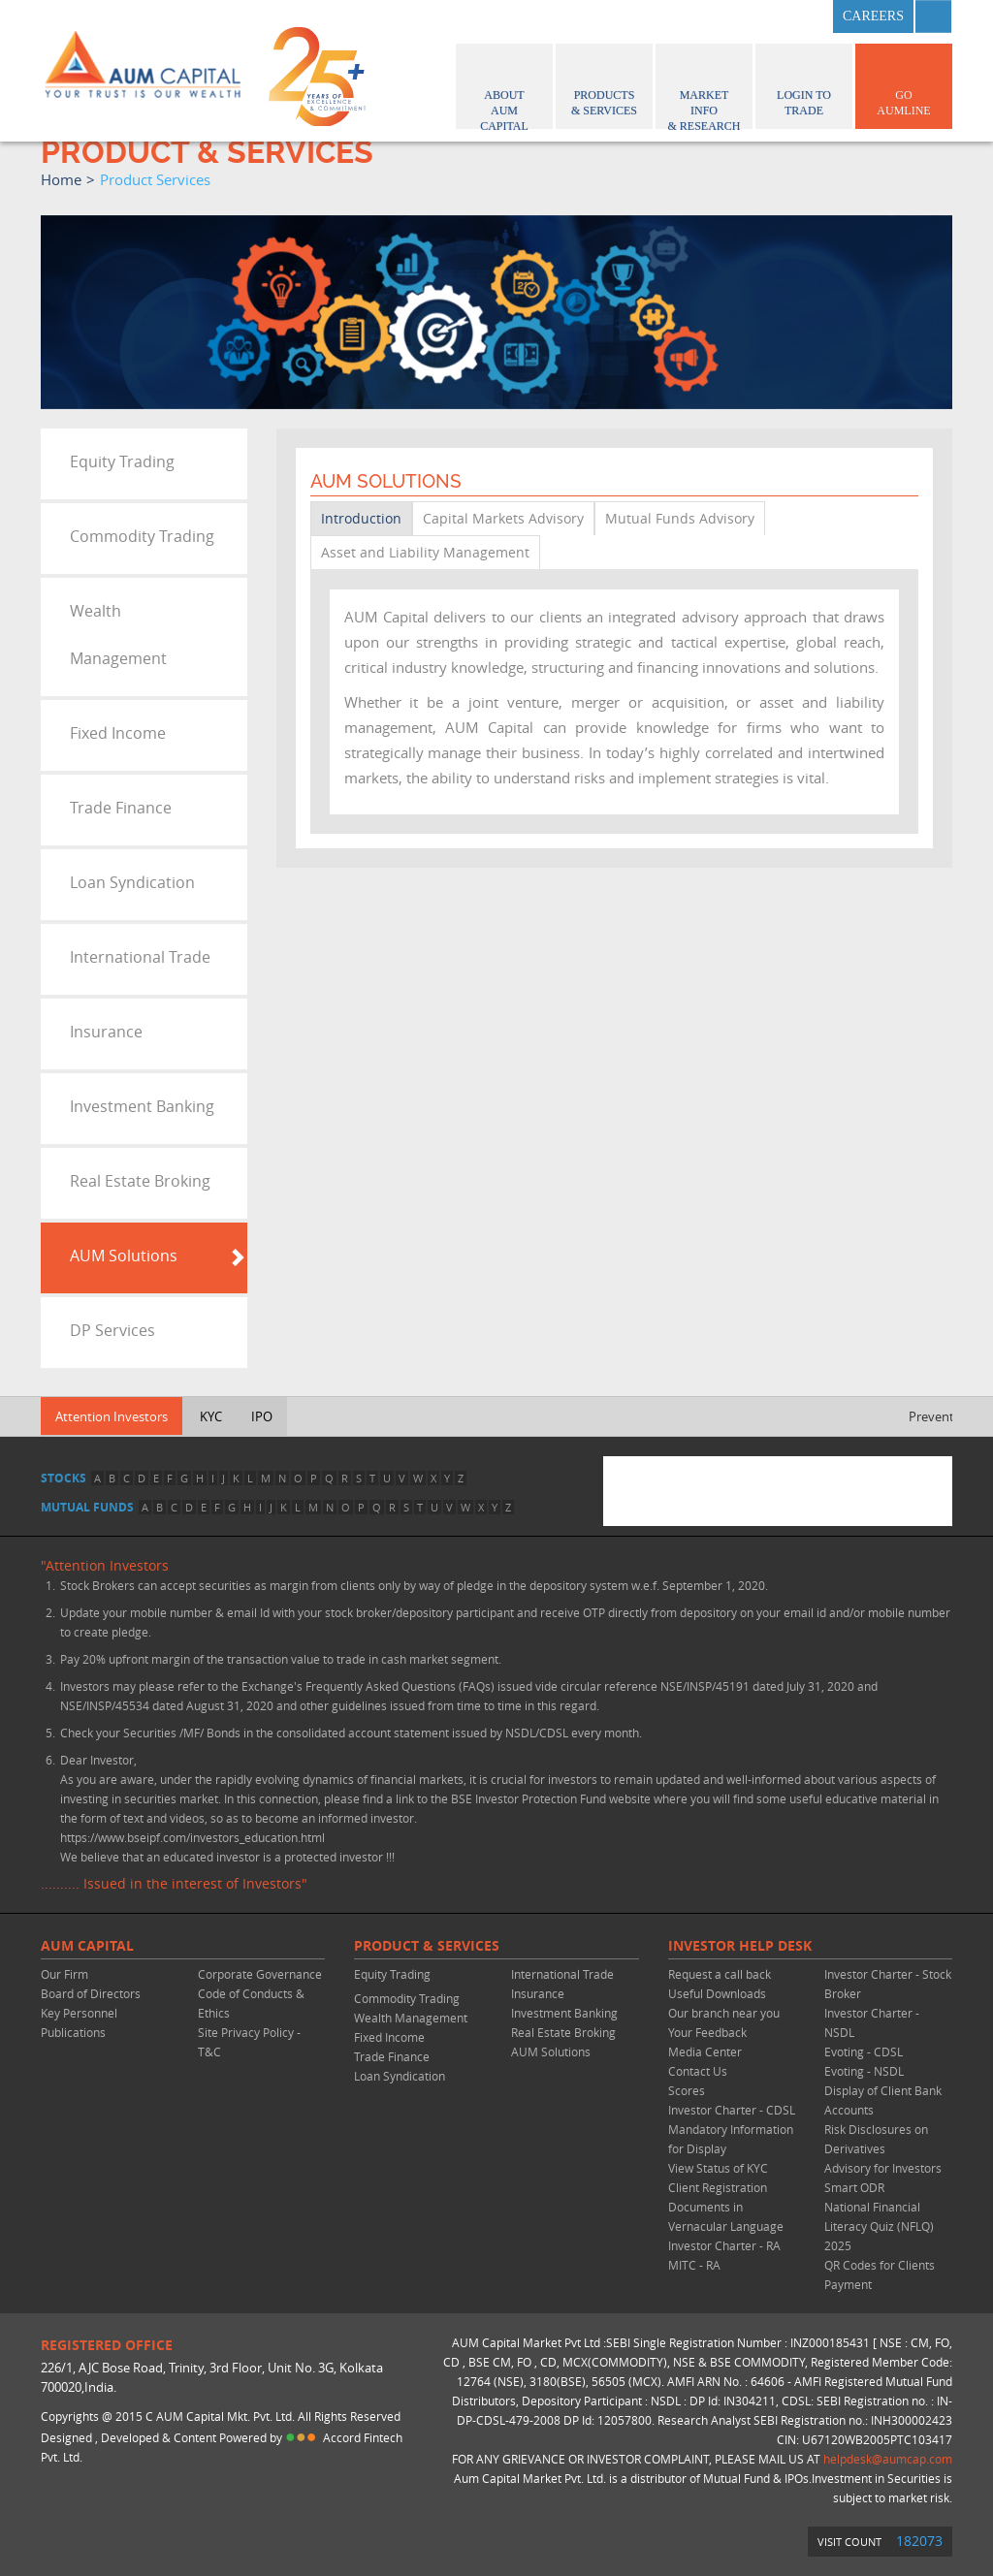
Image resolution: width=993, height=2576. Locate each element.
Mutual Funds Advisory (679, 518)
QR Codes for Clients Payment (879, 2274)
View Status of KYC (718, 2168)
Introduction (361, 518)
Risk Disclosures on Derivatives (876, 2138)
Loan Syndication (132, 882)
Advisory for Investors (883, 2168)
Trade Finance (121, 807)
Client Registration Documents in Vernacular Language (726, 2206)
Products (604, 83)
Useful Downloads (717, 1993)
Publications (73, 2032)
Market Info (704, 88)
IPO (261, 1416)
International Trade (140, 957)
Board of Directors (91, 1993)
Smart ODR (854, 2187)
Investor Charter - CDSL (731, 2109)
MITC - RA (694, 2265)
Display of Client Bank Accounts (883, 2100)
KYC (211, 1416)
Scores (686, 2090)
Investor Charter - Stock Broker (887, 1983)
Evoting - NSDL (864, 2071)
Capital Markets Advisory (503, 518)
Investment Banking (142, 1106)
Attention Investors (111, 1416)
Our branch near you (724, 2012)
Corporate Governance (260, 1974)
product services (155, 179)
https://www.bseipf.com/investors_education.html (192, 1837)
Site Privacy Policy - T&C (249, 2041)
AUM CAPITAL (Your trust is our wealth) (142, 70)
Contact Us (697, 2071)
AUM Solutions (123, 1255)
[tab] (144, 464)
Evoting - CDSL (863, 2051)
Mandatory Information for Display (730, 2138)
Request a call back (719, 1974)
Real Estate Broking (140, 1181)
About (504, 88)
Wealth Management (118, 634)
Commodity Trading (142, 536)
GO (904, 83)
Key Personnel (79, 2012)
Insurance (106, 1031)
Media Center (705, 2051)
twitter (757, 16)
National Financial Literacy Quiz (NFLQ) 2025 (879, 2226)
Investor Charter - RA (724, 2245)
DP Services (112, 1330)
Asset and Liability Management (425, 552)
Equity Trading (122, 461)
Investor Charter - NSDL (871, 2022)
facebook (709, 16)
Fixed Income (118, 733)
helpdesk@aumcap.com (887, 2458)
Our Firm (64, 1974)
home (61, 179)
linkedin (804, 16)
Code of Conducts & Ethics (251, 2003)
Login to (804, 83)
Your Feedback (707, 2032)
